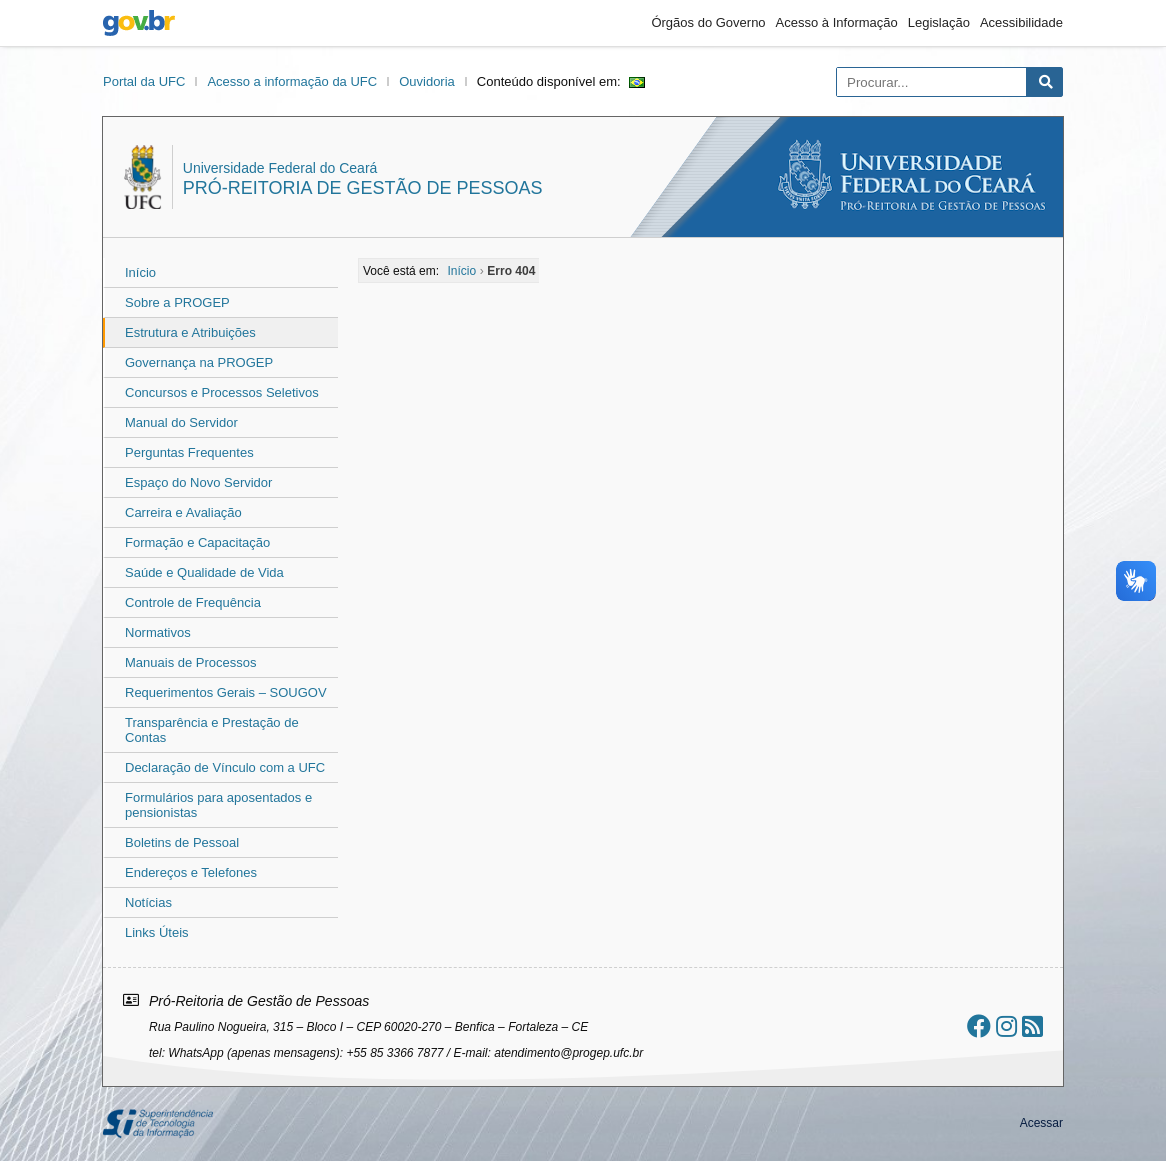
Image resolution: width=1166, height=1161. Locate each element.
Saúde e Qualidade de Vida (204, 572)
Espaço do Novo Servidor (198, 482)
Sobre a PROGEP (177, 302)
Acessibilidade (1021, 22)
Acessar (1041, 1123)
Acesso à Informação (837, 22)
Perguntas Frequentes (189, 452)
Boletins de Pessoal (182, 842)
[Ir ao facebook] (979, 1026)
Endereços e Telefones (191, 872)
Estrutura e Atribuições (190, 332)
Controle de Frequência (193, 602)
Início (140, 272)
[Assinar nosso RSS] (1032, 1026)
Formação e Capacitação (197, 542)
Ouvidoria (427, 81)
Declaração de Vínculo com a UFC (225, 767)
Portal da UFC (144, 81)
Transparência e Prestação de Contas (212, 730)
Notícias (148, 902)
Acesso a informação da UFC (292, 81)
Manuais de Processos (191, 662)
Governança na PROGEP (199, 362)
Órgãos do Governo (708, 22)
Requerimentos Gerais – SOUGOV (226, 692)
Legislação (939, 22)
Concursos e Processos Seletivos (222, 392)
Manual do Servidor (181, 422)
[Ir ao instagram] (1006, 1026)
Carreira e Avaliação (183, 512)
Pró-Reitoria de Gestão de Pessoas (363, 188)
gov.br (139, 23)
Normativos (158, 632)
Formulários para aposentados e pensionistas (218, 805)
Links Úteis (157, 932)
